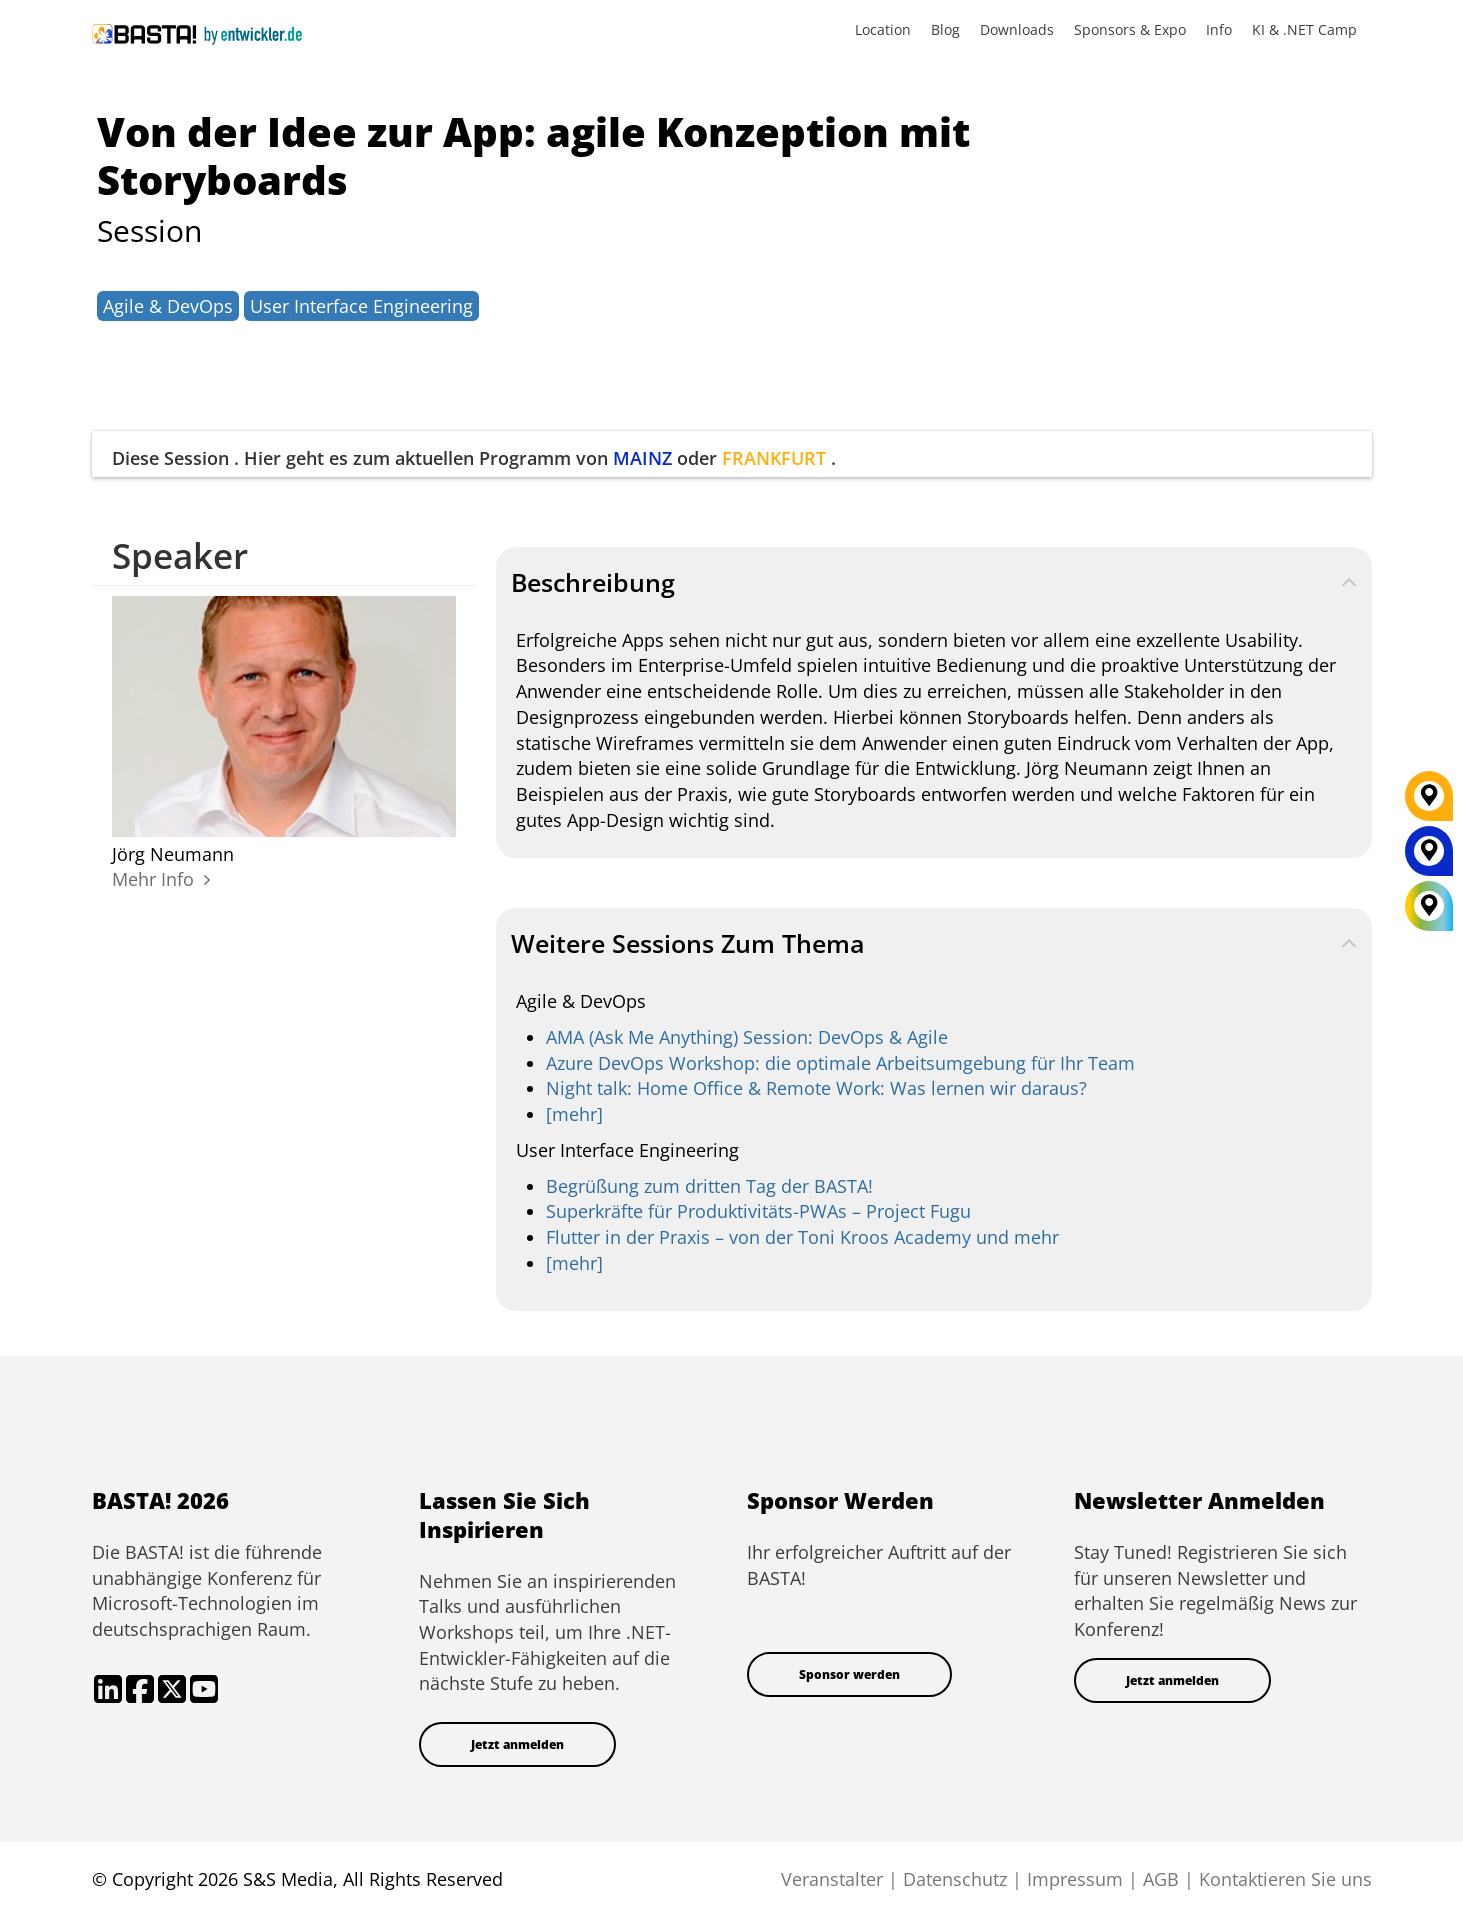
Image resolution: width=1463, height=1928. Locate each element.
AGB (1161, 1879)
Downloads (1017, 29)
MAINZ (642, 458)
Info (1219, 29)
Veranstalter (832, 1879)
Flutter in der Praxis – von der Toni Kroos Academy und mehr (802, 1237)
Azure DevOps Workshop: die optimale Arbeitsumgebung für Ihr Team (840, 1063)
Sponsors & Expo (1130, 29)
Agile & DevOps (168, 306)
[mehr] (574, 1114)
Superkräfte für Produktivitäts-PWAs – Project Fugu (758, 1211)
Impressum (1075, 1879)
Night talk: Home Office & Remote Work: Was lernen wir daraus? (816, 1088)
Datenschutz (955, 1879)
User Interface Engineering (361, 306)
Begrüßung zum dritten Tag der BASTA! (709, 1186)
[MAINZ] (1429, 858)
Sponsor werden (849, 1674)
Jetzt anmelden (517, 1744)
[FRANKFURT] (1429, 803)
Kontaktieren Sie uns (1285, 1879)
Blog (945, 29)
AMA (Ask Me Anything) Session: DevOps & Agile (747, 1037)
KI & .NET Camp (1304, 29)
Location (883, 29)
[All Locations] (1429, 906)
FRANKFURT (774, 458)
